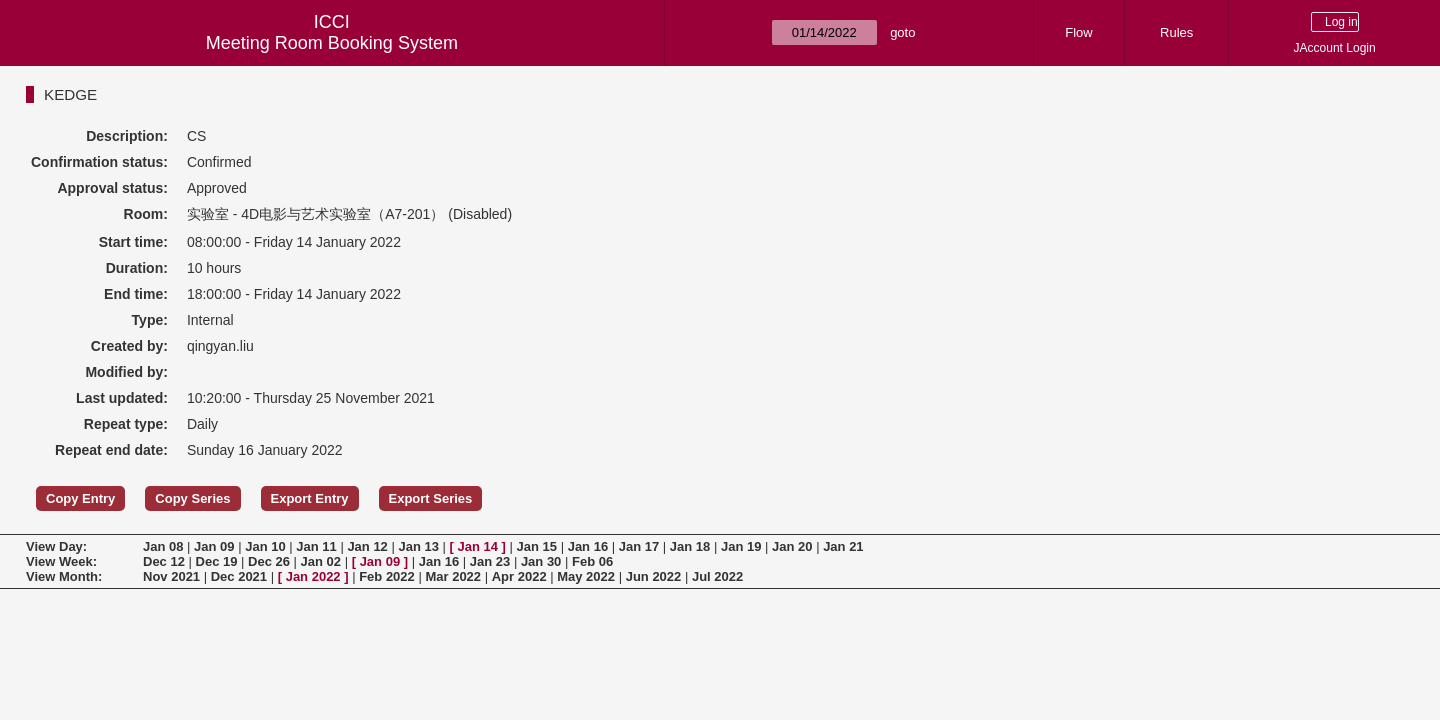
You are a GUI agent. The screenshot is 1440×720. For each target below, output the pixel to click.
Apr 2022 (519, 576)
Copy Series (192, 498)
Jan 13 (418, 546)
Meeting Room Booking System (332, 43)
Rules (1176, 32)
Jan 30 (541, 561)
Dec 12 (164, 561)
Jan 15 (537, 546)
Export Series (431, 498)
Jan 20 (792, 546)
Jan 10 (265, 546)
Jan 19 (741, 546)
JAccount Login (1335, 48)
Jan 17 (639, 546)
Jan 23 (490, 561)
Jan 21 (843, 546)
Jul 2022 (717, 576)
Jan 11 (316, 546)
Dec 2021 (239, 576)
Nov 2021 (171, 576)
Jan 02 (321, 561)
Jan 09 (214, 546)
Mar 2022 (453, 576)
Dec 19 (217, 561)
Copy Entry (80, 498)
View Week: (61, 561)
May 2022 (586, 576)
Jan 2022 (313, 576)
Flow (1078, 32)
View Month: (64, 576)
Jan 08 (163, 546)
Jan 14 (478, 546)
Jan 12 (367, 546)
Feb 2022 (387, 576)
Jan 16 (588, 546)
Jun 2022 (654, 576)
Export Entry (310, 498)
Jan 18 (690, 546)
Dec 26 (269, 561)
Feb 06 (592, 561)
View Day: (56, 546)
